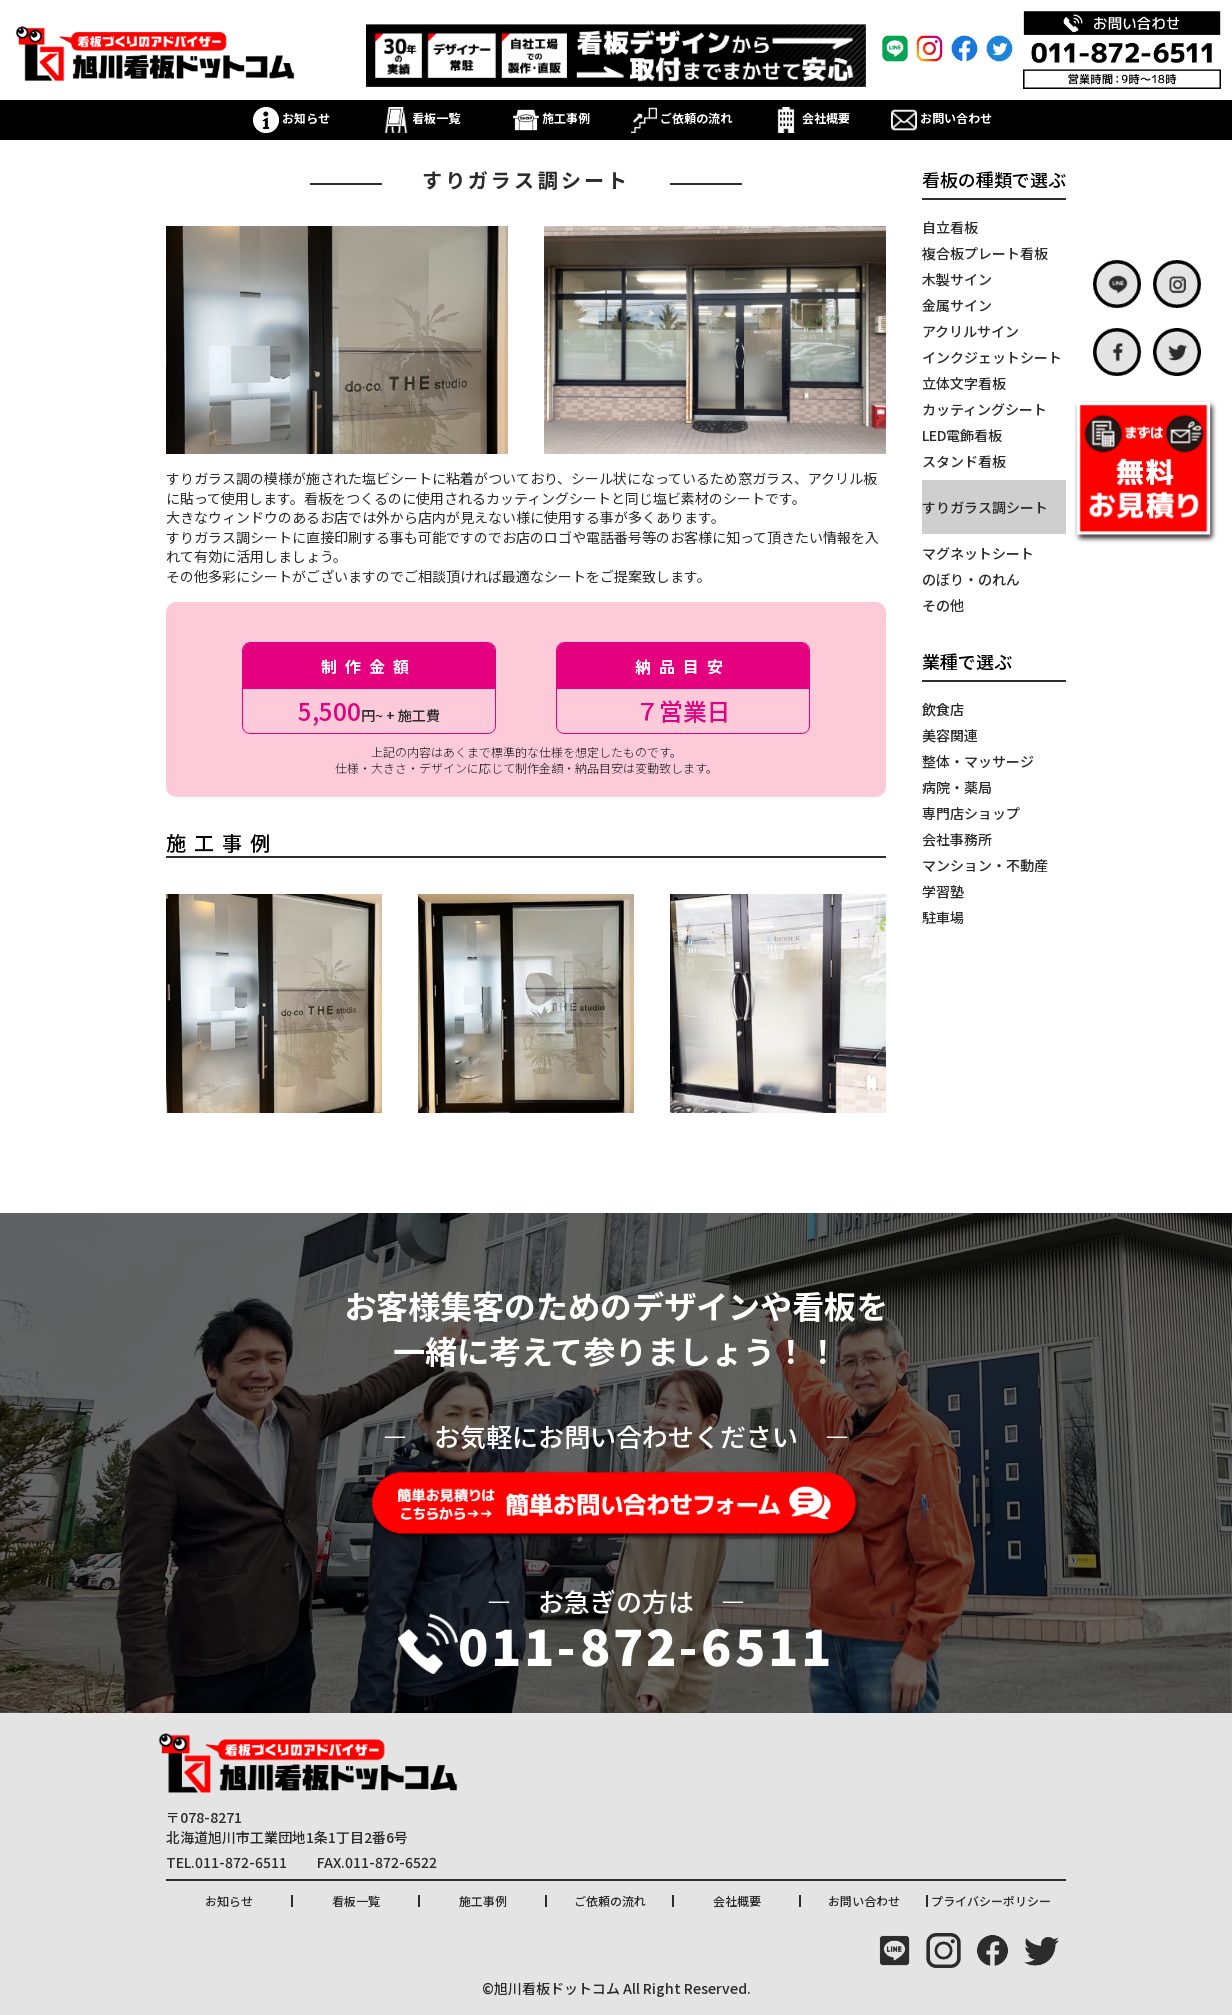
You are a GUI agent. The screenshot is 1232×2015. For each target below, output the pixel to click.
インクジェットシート (992, 357)
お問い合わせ (941, 117)
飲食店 (943, 709)
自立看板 (950, 227)
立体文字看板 (964, 383)
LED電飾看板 (962, 435)
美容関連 (950, 735)
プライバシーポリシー (991, 1900)
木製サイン (957, 279)
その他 (943, 605)
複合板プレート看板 (985, 253)
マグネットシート (978, 553)
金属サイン (957, 305)
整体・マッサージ (978, 761)
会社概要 (811, 117)
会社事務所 (957, 839)
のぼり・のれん (971, 579)
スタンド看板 (964, 461)
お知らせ (291, 117)
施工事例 (551, 117)
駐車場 (943, 917)
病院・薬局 (957, 787)
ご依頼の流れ (681, 117)
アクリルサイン (970, 331)
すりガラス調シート (985, 507)
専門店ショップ (971, 813)
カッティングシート (984, 409)
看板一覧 (421, 117)
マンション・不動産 (985, 865)
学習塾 (943, 891)
